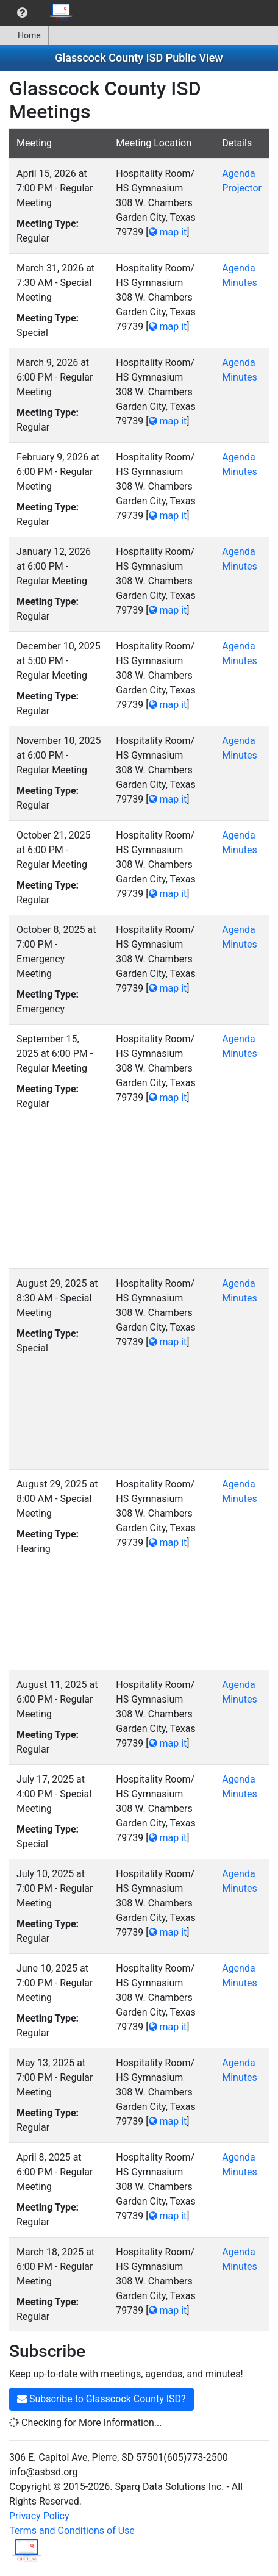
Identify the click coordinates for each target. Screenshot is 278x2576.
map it (168, 232)
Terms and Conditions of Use (72, 2530)
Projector (242, 188)
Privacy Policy (39, 2516)
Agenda (238, 173)
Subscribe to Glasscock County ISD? (101, 2399)
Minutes (239, 282)
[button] (22, 13)
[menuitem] (22, 13)
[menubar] (40, 13)
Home (24, 35)
